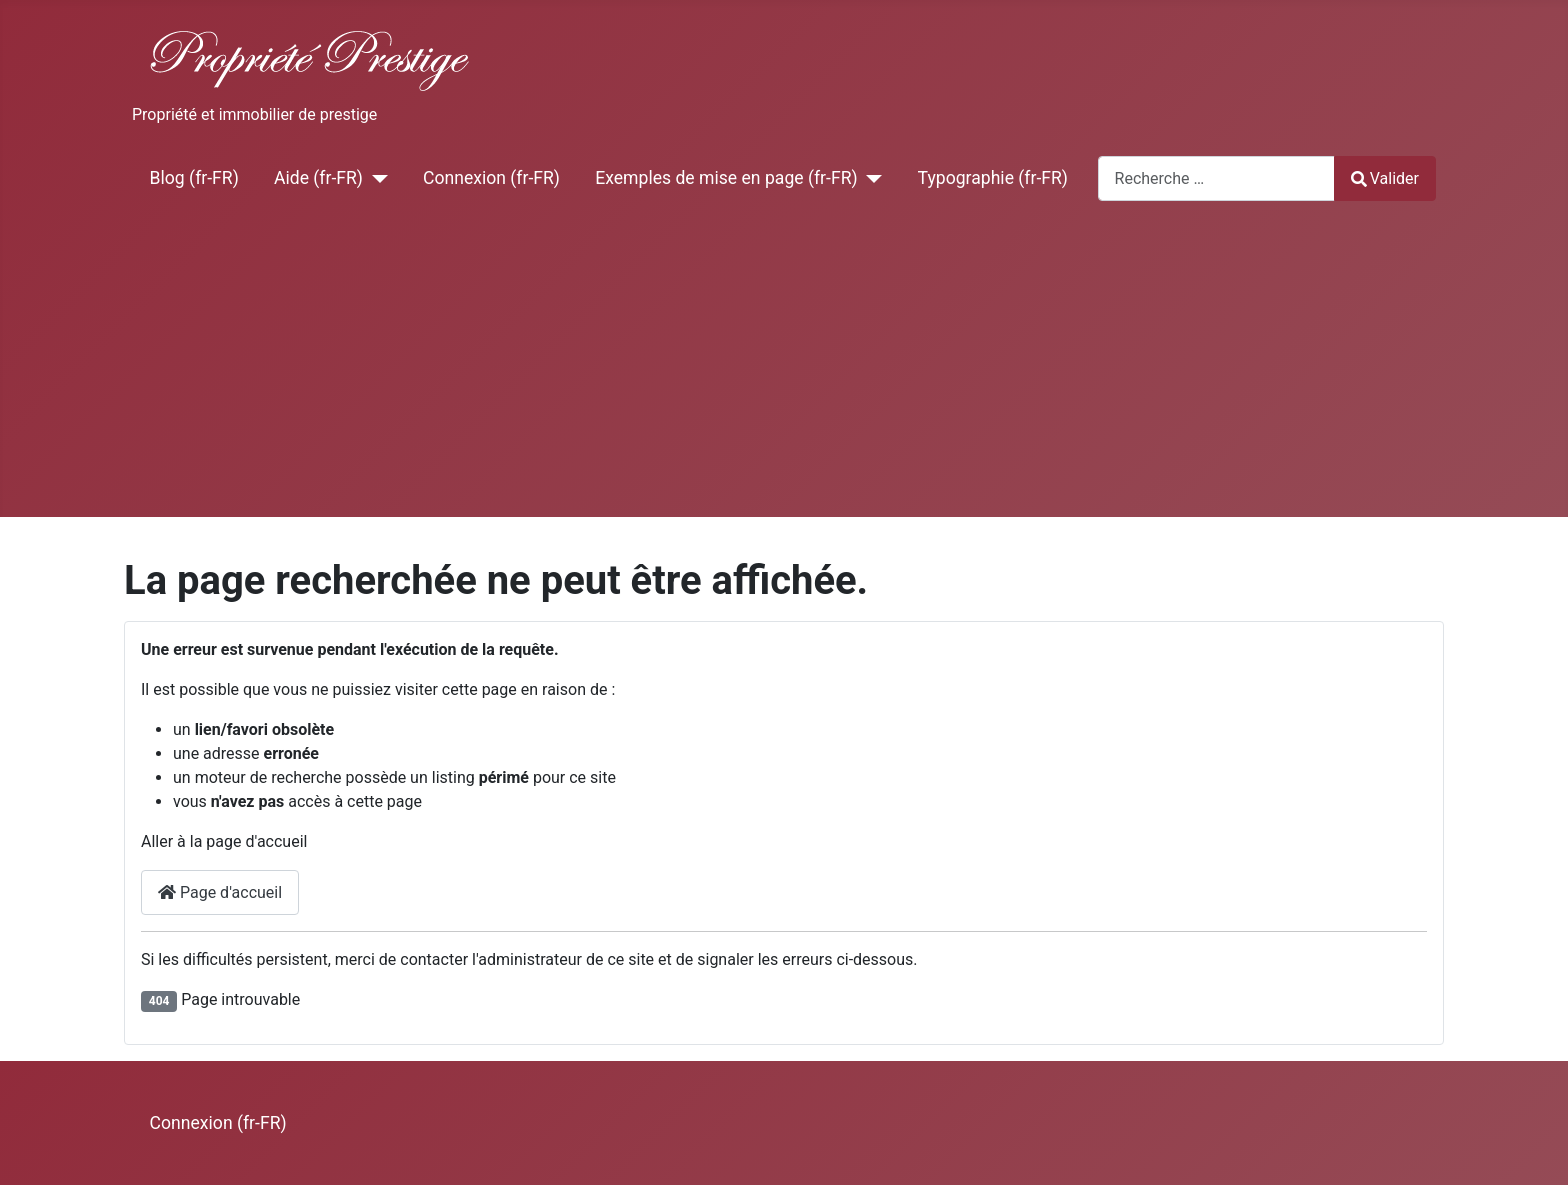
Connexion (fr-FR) (491, 178)
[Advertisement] (784, 367)
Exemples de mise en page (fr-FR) (726, 178)
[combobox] (1216, 178)
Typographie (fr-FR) (993, 178)
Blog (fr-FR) (194, 178)
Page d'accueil (220, 892)
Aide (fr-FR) (318, 178)
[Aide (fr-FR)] (375, 178)
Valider (1385, 178)
